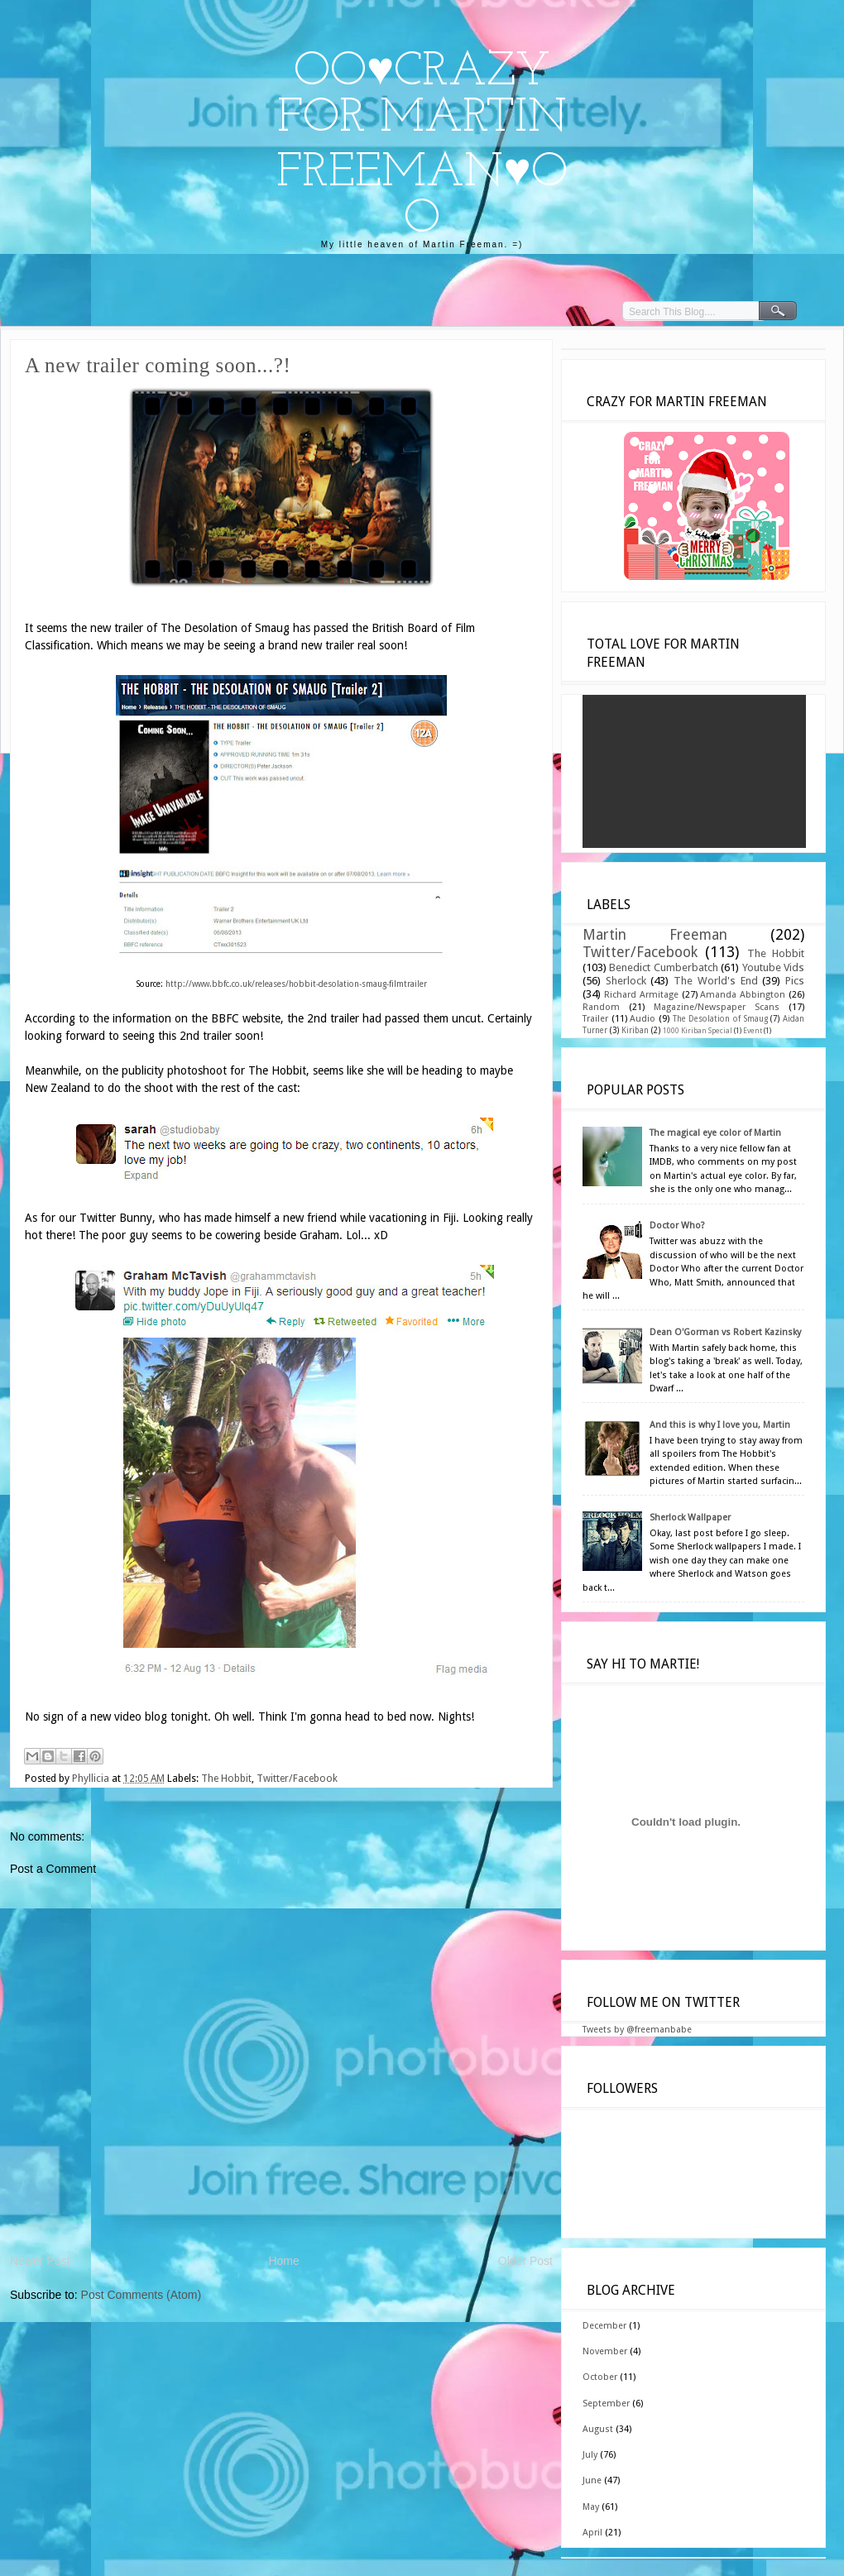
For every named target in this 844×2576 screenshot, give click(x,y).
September (606, 2403)
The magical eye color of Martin (715, 1133)
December (604, 2325)
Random (601, 1007)
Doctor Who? (677, 1225)
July (590, 2454)
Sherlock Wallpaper (690, 1517)
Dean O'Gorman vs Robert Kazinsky (725, 1332)
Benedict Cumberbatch (663, 967)
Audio (642, 1018)
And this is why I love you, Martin (720, 1425)
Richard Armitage (641, 994)
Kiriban (635, 1030)
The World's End (715, 980)
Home (283, 2260)
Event (752, 1031)
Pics (794, 980)
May (591, 2507)
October (600, 2377)
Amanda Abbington (742, 994)
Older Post (525, 2260)
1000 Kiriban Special (697, 1031)
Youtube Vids (773, 967)
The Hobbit (226, 1778)
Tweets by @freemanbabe (637, 2029)
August (598, 2429)
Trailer (595, 1018)
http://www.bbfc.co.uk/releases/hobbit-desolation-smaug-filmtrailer (296, 984)
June (592, 2480)
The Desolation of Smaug (720, 1018)
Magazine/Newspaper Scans (716, 1007)
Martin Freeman (655, 934)
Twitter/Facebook (297, 1778)
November (605, 2351)
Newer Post (40, 2260)
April (592, 2532)
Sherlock (626, 980)
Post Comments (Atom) (141, 2294)
